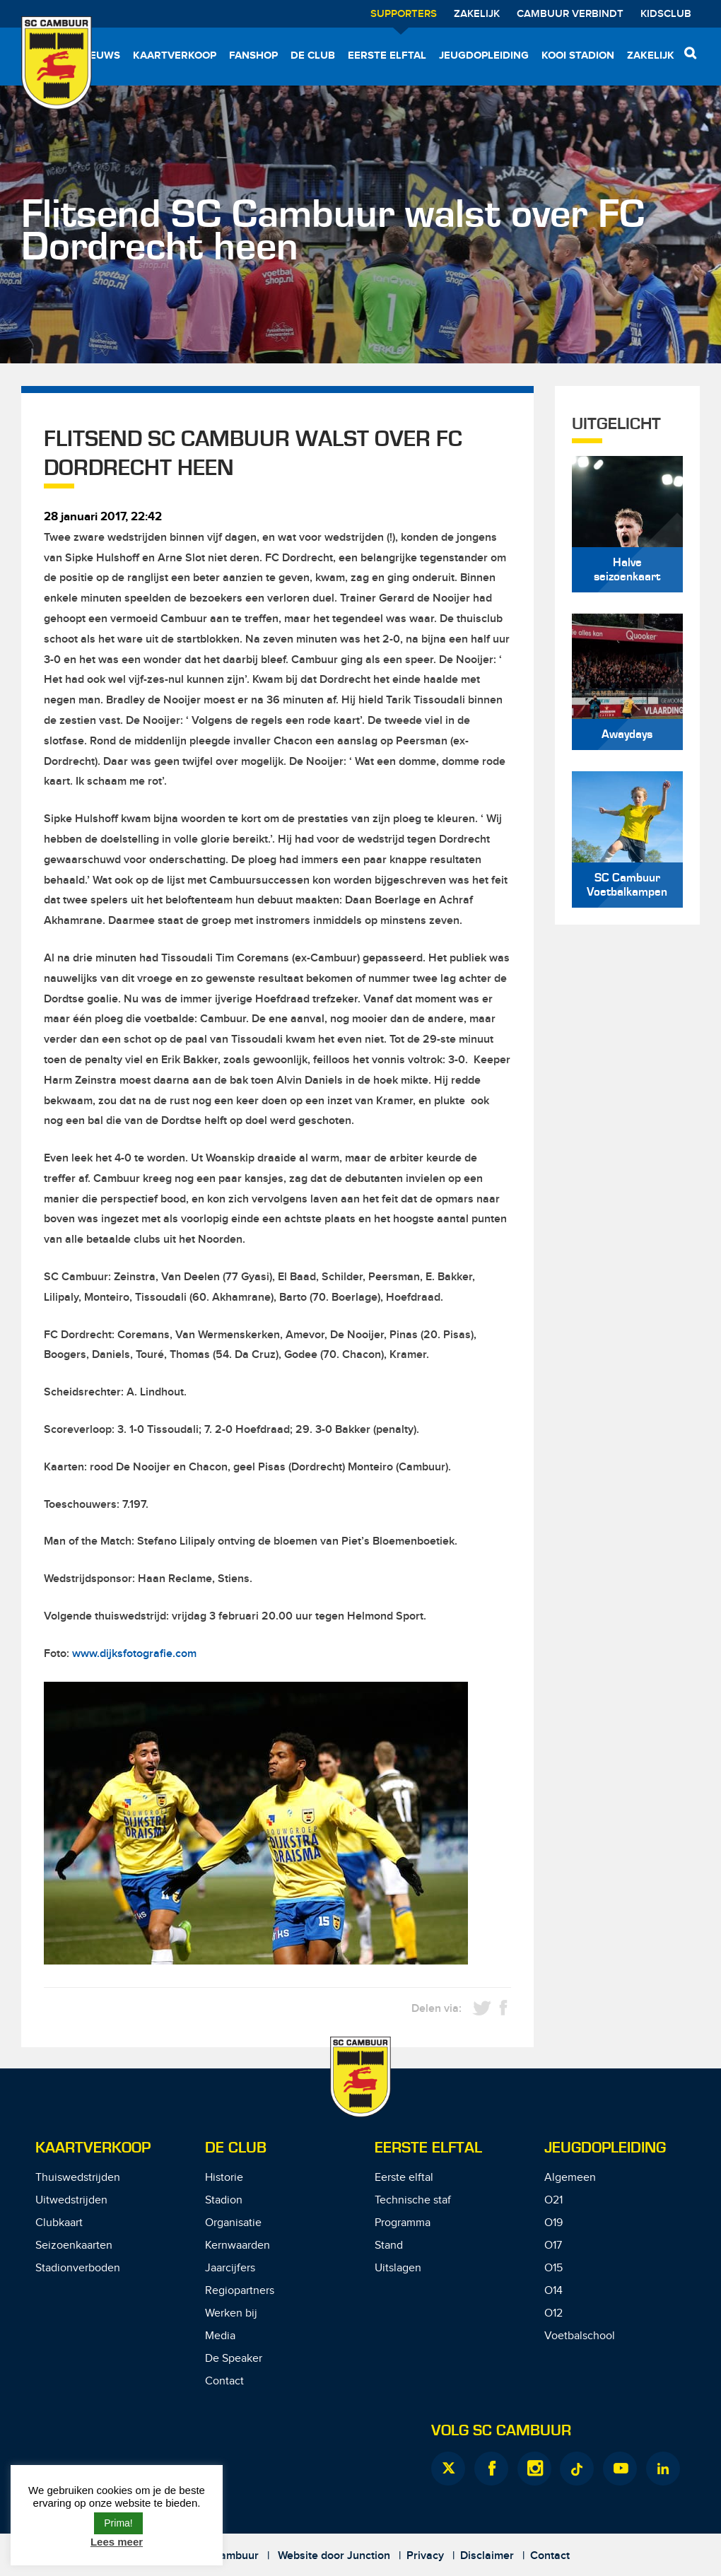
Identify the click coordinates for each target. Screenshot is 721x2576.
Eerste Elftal (428, 2148)
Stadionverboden (77, 2268)
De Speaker (233, 2358)
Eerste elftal (387, 55)
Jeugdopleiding (484, 55)
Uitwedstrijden (71, 2200)
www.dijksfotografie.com (134, 1654)
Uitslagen (398, 2268)
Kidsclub (665, 14)
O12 (553, 2313)
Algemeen (570, 2177)
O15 (553, 2268)
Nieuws (99, 55)
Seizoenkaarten (73, 2245)
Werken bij (231, 2313)
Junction (368, 2556)
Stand (389, 2245)
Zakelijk (477, 14)
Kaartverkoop (174, 55)
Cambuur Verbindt (570, 14)
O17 (553, 2245)
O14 (553, 2290)
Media (220, 2336)
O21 (553, 2200)
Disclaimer (487, 2556)
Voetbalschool (579, 2336)
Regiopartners (239, 2290)
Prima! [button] (118, 2523)
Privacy (425, 2556)
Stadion (223, 2200)
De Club (313, 55)
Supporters (403, 14)
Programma (402, 2223)
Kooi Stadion (577, 55)
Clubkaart (59, 2223)
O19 (553, 2223)
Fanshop (253, 55)
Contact (224, 2381)
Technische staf (413, 2200)
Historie (224, 2177)
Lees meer (116, 2542)
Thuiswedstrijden (77, 2177)
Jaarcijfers (230, 2268)
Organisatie (233, 2223)
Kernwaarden (237, 2245)
